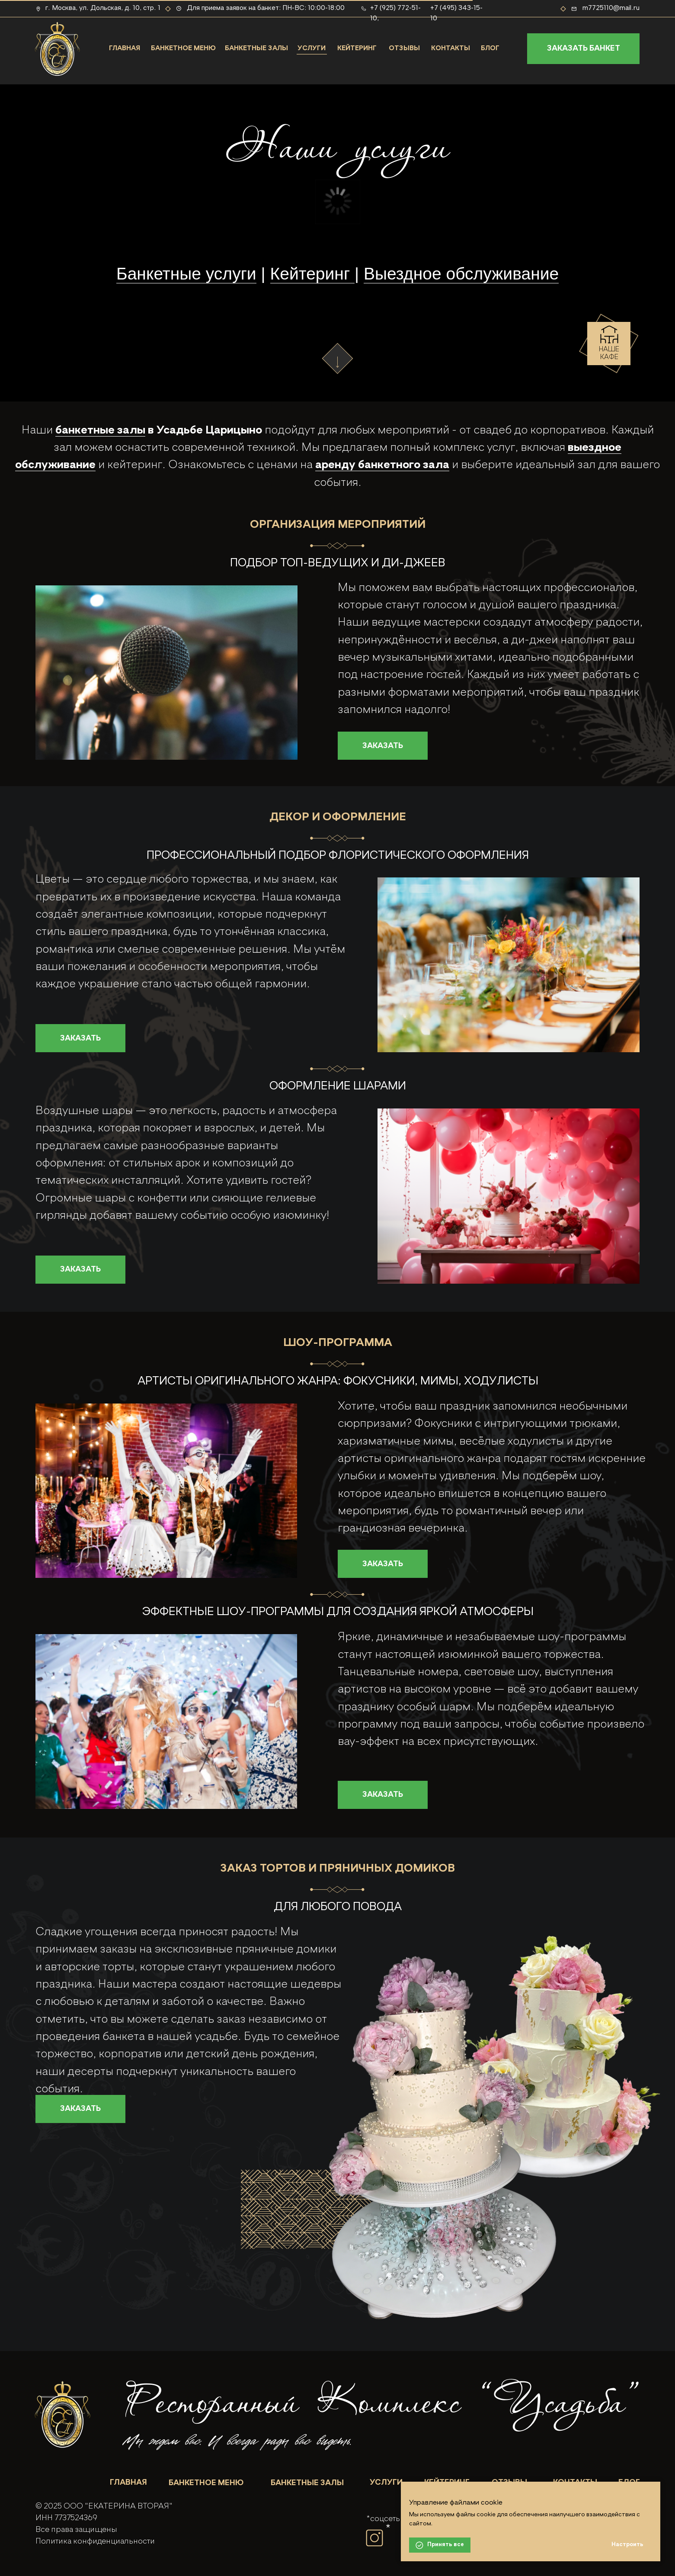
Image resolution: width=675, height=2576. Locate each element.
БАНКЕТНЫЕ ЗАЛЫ (256, 48)
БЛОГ (490, 48)
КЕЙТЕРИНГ (357, 48)
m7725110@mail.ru (611, 8)
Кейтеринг (312, 273)
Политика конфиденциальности (95, 2541)
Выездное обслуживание (461, 273)
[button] (583, 48)
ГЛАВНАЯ (124, 48)
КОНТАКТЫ (450, 48)
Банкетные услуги (186, 273)
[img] (62, 2413)
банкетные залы (100, 430)
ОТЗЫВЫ (404, 48)
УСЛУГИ (312, 48)
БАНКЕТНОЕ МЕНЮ (183, 48)
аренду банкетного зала (382, 465)
